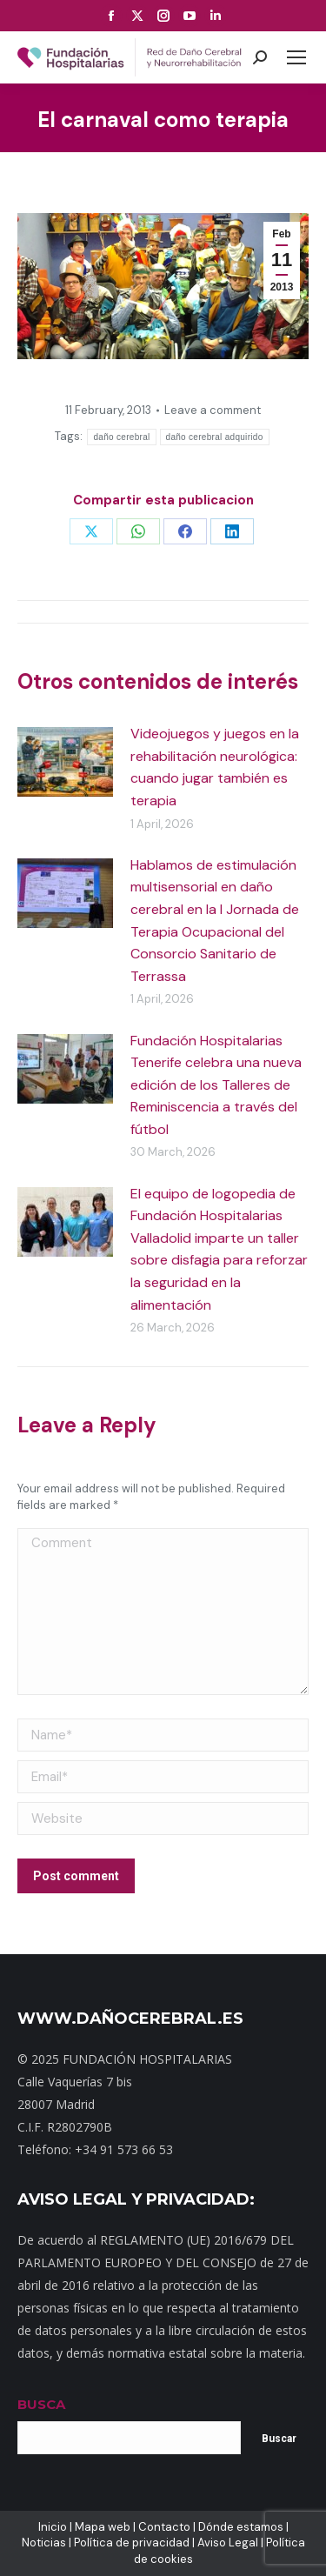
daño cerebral (121, 437)
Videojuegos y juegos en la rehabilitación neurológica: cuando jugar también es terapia (214, 767)
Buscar (279, 2439)
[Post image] (65, 762)
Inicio (52, 2526)
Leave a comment (212, 410)
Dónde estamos (240, 2526)
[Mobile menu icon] (296, 57)
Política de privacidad (132, 2542)
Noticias (44, 2542)
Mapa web (102, 2526)
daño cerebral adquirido (214, 437)
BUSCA (41, 2404)
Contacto (164, 2526)
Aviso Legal (227, 2542)
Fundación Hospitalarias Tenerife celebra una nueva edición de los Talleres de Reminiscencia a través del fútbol (216, 1084)
